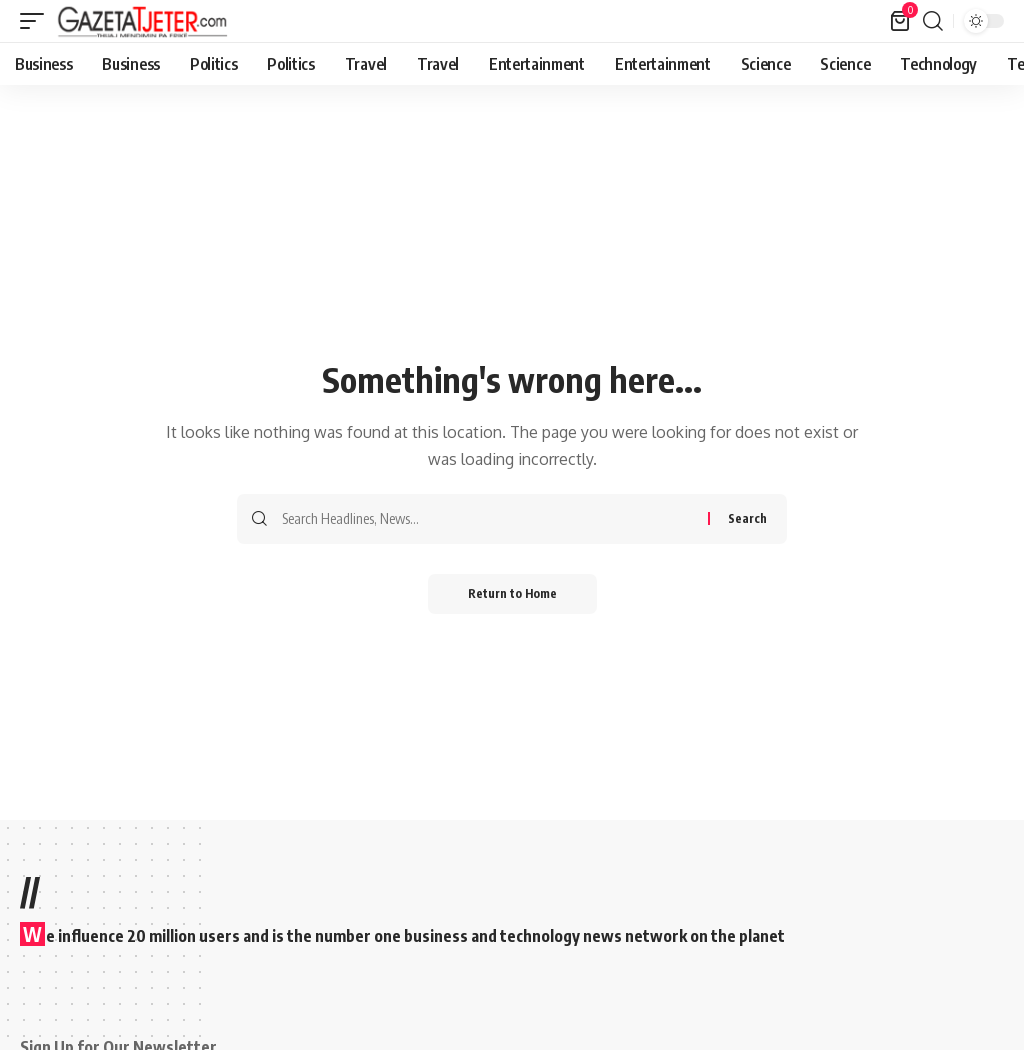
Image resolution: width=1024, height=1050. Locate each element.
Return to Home (512, 593)
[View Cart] (901, 21)
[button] (37, 21)
